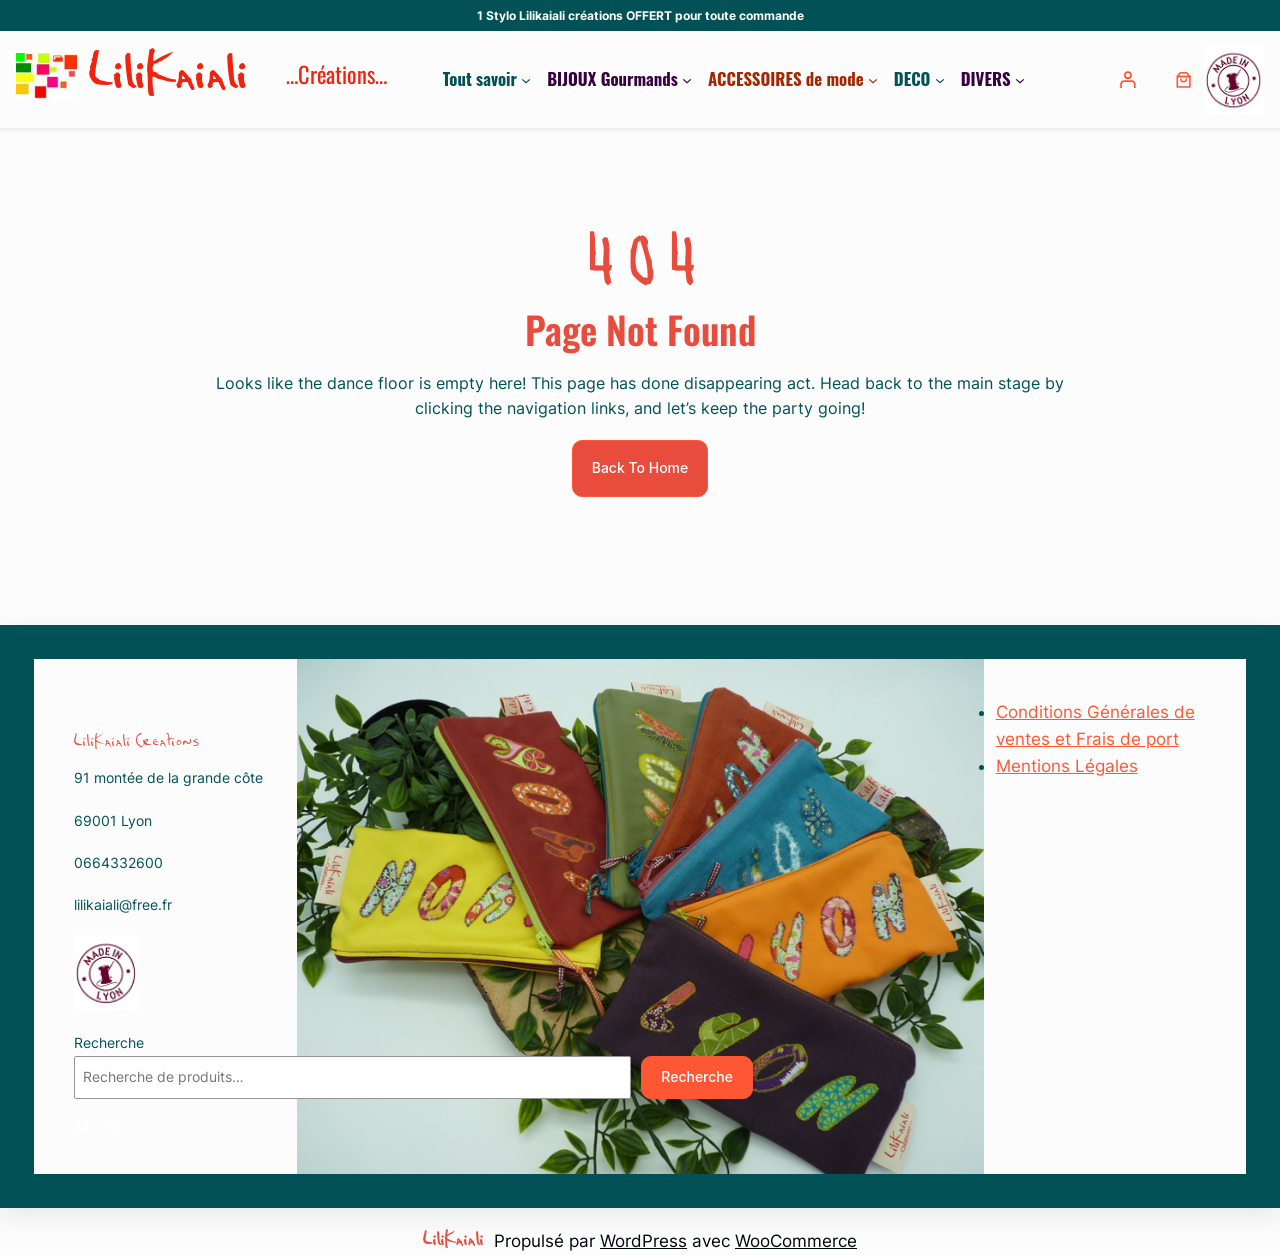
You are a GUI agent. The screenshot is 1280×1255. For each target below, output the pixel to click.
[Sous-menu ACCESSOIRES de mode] (873, 79)
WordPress (643, 1241)
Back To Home (640, 467)
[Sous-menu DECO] (940, 79)
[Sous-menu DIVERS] (1020, 79)
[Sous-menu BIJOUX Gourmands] (687, 79)
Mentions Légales (1067, 766)
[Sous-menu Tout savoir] (526, 79)
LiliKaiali (169, 79)
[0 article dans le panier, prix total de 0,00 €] (1183, 79)
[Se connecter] (1130, 79)
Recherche (109, 1042)
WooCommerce (796, 1241)
